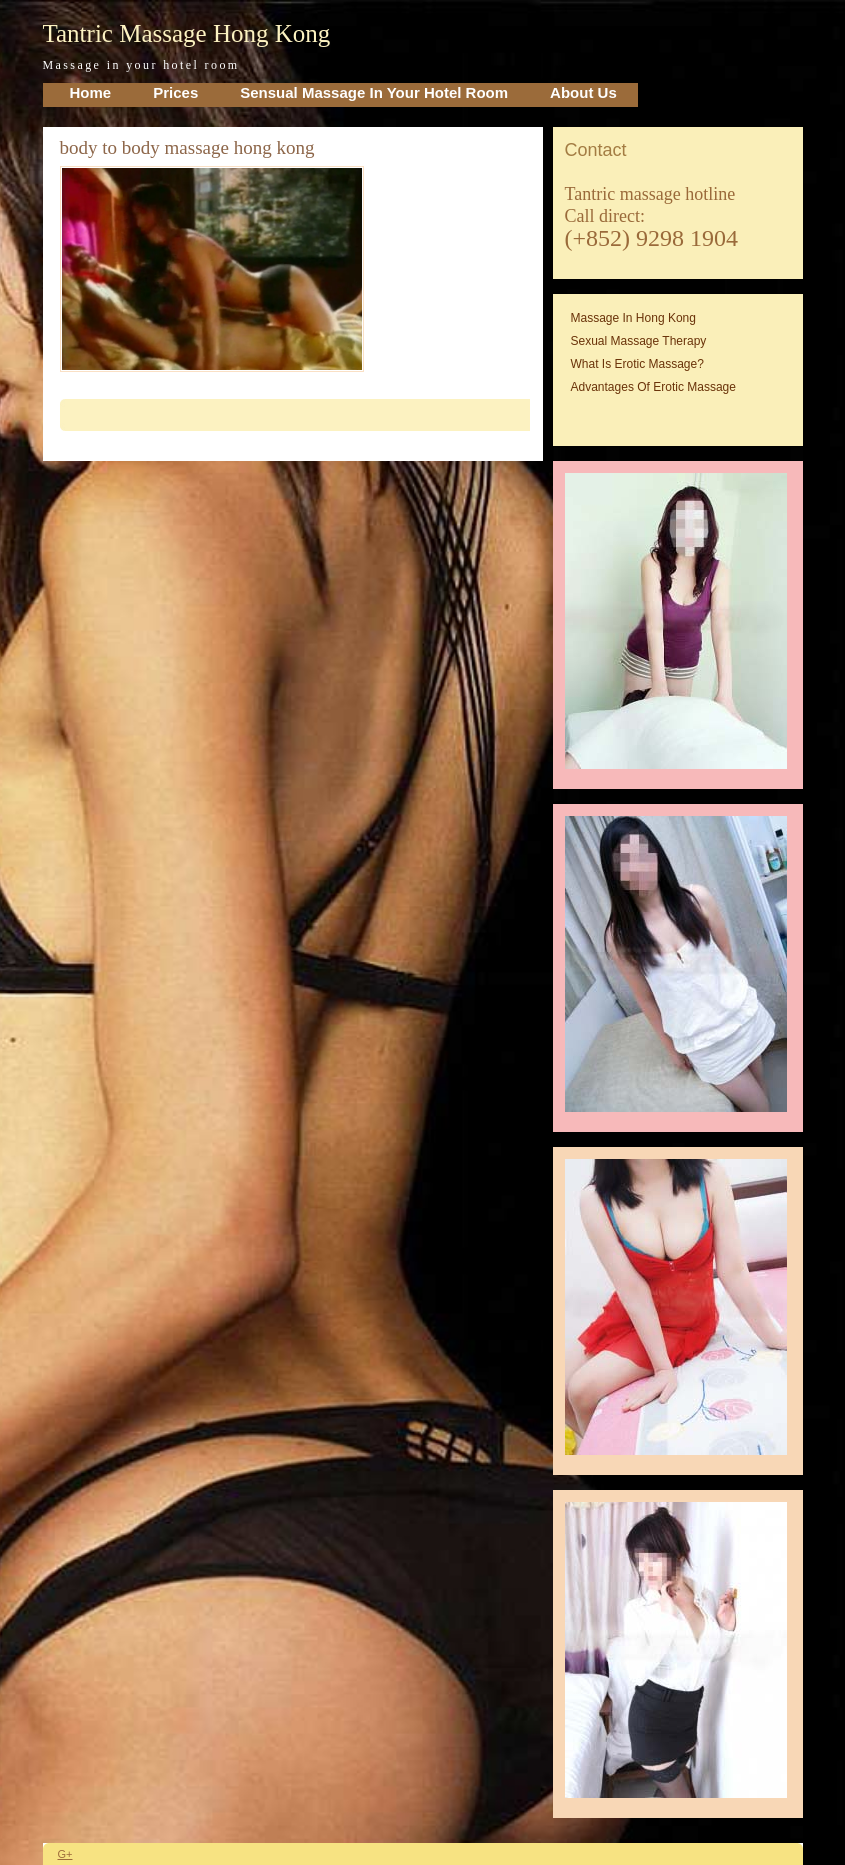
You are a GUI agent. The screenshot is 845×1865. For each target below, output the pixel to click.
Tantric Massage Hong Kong (187, 33)
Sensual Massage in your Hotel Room (374, 92)
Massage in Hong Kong (633, 318)
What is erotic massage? (637, 364)
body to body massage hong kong (187, 147)
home (91, 92)
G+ (65, 1854)
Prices (175, 92)
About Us (583, 92)
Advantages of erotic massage (653, 387)
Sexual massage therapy (639, 341)
